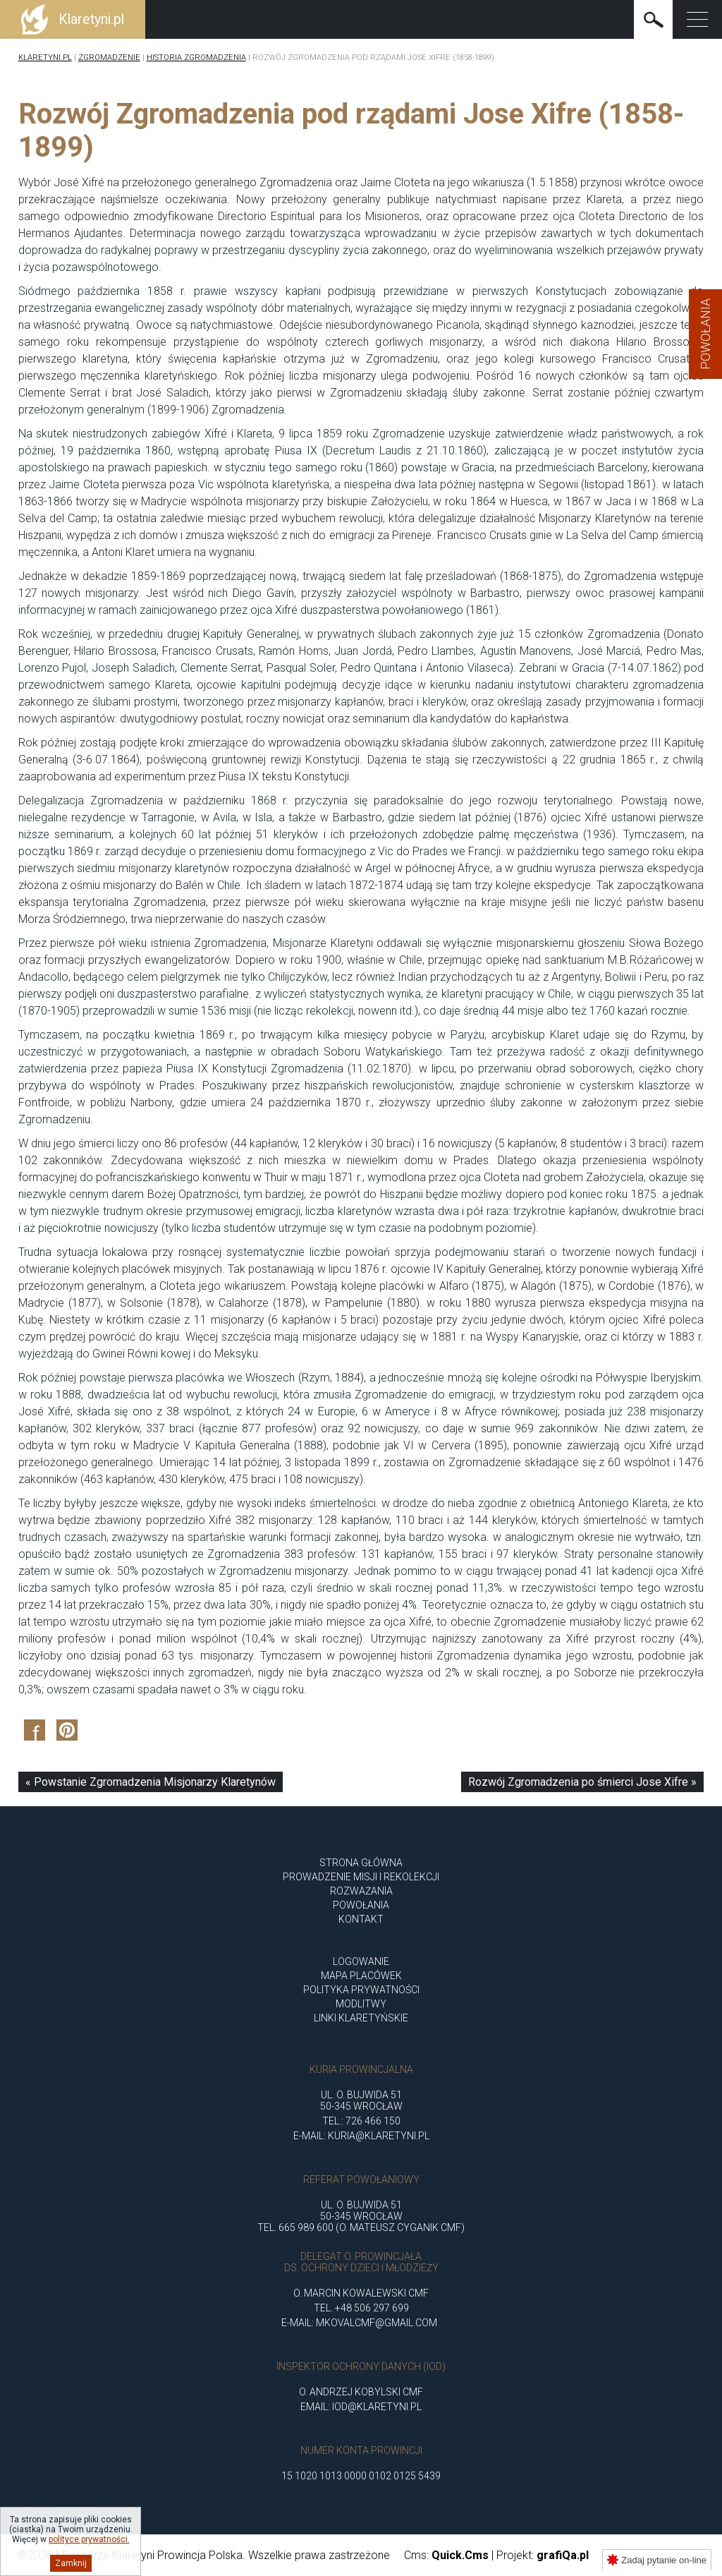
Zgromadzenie (109, 57)
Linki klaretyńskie (361, 2018)
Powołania (705, 334)
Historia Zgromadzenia (196, 57)
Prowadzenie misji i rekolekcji (361, 1876)
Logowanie (361, 1961)
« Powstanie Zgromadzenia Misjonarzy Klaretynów (150, 1782)
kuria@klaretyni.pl (378, 2135)
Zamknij (71, 2563)
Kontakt (361, 1919)
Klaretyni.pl (45, 57)
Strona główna (361, 1862)
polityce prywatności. (89, 2539)
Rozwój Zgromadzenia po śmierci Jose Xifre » (582, 1782)
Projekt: (542, 2555)
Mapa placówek (361, 1975)
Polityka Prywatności (361, 1989)
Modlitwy (361, 2003)
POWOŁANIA (361, 1905)
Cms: (446, 2555)
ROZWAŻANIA (361, 1891)
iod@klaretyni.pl (377, 2406)
